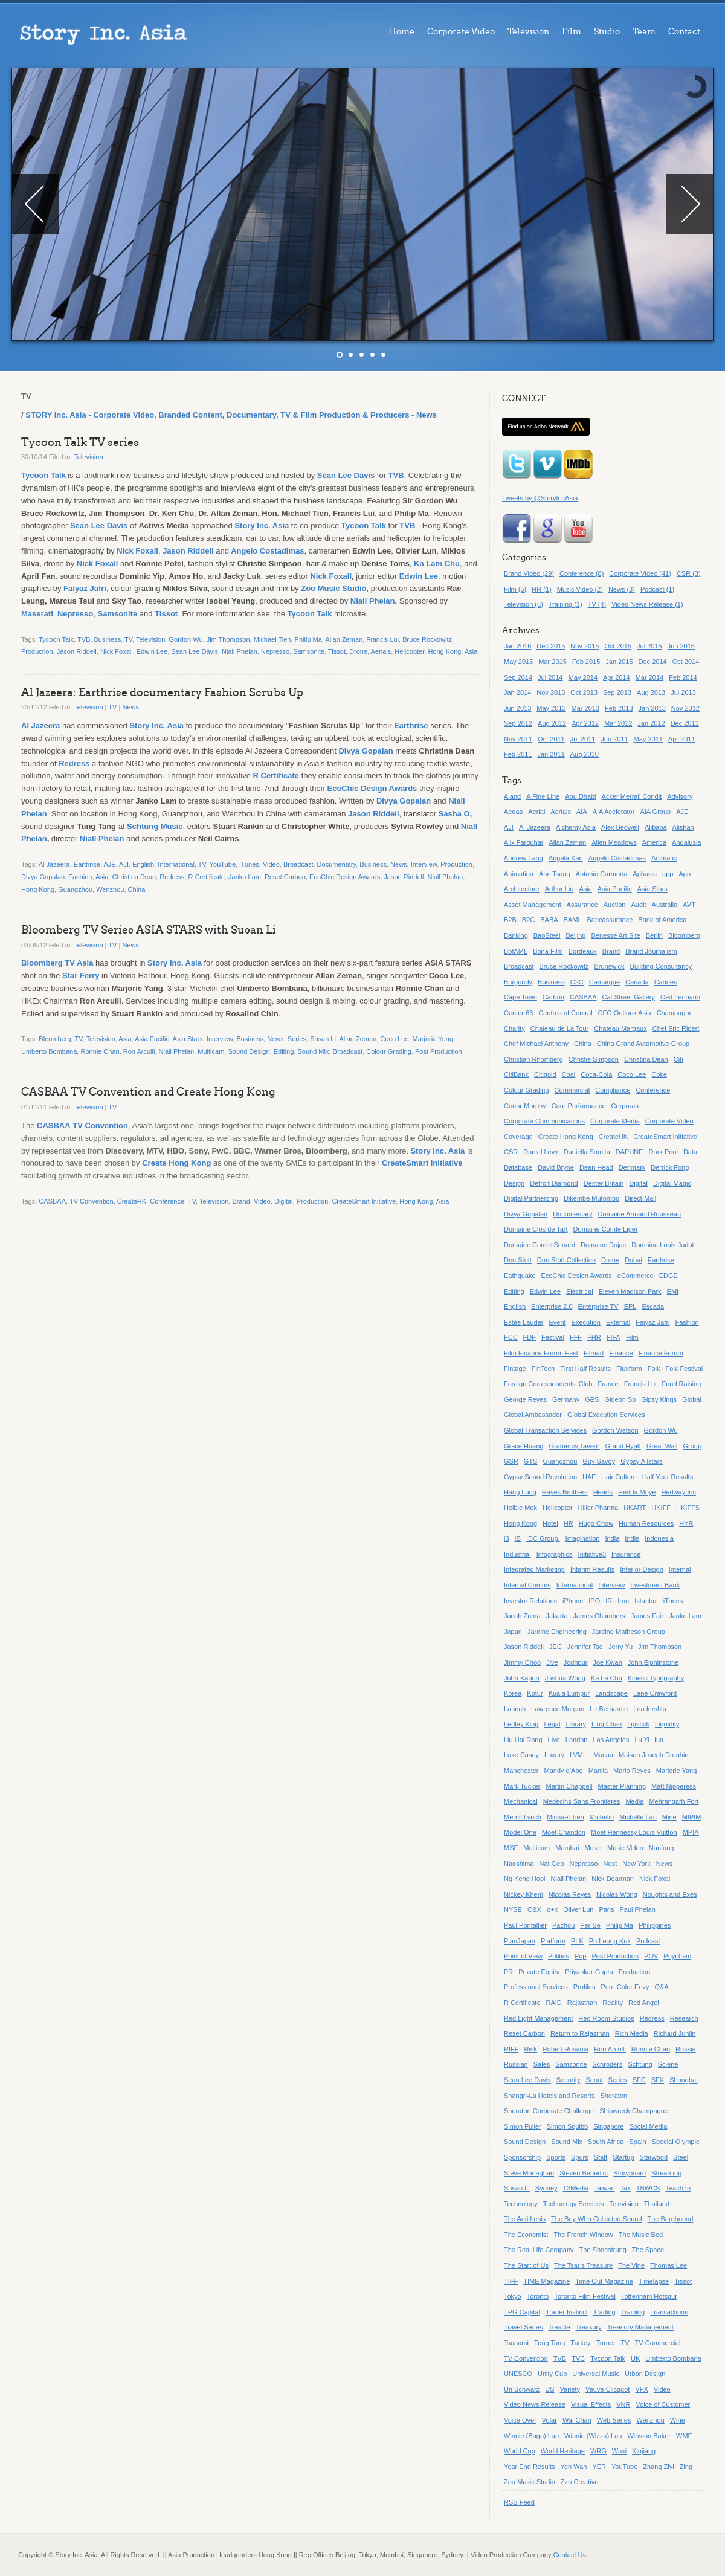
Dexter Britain (604, 1183)
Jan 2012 (651, 723)
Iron (623, 1600)
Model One (520, 1832)
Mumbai (567, 1847)
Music (593, 1847)
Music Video (625, 1847)
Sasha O (454, 813)
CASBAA (54, 1125)
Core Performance (579, 1105)
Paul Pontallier (525, 1925)
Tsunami (516, 2342)
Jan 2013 (652, 708)
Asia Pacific (152, 1038)
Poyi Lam (677, 1956)
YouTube (223, 864)
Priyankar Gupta (589, 1971)
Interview (424, 864)
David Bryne (556, 1167)
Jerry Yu (620, 1646)
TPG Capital (522, 2312)
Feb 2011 (518, 754)
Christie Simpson (594, 1059)
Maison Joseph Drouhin (654, 1754)
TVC (578, 2358)
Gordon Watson (615, 1430)
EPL (630, 1306)
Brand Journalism (651, 951)
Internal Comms (527, 1585)
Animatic (664, 858)
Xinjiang (644, 2451)
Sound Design (248, 1051)
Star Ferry (80, 975)
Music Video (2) (580, 589)
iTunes (249, 864)
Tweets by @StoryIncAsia (540, 498)
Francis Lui (382, 639)
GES (592, 1399)
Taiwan (604, 2188)
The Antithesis (525, 2219)
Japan (513, 1631)
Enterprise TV (598, 1306)
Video (271, 864)
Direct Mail (640, 1198)
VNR (623, 2404)
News (130, 707)
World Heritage (563, 2451)
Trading (604, 2312)
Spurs (579, 2157)
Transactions (669, 2312)
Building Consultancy (661, 966)
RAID (554, 2002)
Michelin (602, 1817)
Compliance (612, 1090)
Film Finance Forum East (541, 1353)
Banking (516, 935)
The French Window (583, 2234)
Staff (600, 2157)
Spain (637, 2141)
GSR (511, 1461)
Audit (638, 904)
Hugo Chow (596, 1523)
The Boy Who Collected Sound (596, 2219)
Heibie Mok (520, 1507)
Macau (603, 1754)
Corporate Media (615, 1121)
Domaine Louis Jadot (662, 1244)
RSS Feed (519, 2502)
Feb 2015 (586, 661)
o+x (552, 1909)
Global (691, 1399)
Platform (553, 1941)
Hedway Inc (678, 1492)
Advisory (679, 796)
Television (528, 32)
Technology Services (573, 2203)
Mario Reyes (632, 1770)
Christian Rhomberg (533, 1059)
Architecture (522, 889)
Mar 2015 (552, 661)
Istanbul (646, 1600)
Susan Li (323, 1038)
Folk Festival (684, 1368)
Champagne (675, 1012)
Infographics (554, 1554)
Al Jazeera (40, 725)
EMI (673, 1291)
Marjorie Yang (433, 1038)
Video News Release (535, 2404)
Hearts (603, 1492)
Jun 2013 (517, 708)
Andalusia (686, 842)
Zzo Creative (579, 2481)
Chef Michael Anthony (536, 1043)
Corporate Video (461, 32)
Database (518, 1167)
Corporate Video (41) (640, 573)
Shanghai (683, 2080)
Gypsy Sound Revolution (540, 1476)
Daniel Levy (540, 1151)
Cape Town (520, 997)
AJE (109, 864)
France (608, 1383)
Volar (549, 2420)
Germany (565, 1399)
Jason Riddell (188, 550)
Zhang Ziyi (658, 2466)
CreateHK (131, 1201)
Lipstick (638, 1724)
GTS (531, 1461)
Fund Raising (681, 1383)
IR (608, 1600)
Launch (515, 1708)
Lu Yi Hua (648, 1739)
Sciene (668, 2064)
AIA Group (655, 811)
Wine (677, 2420)
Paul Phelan (637, 1909)
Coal (569, 1074)
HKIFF (661, 1507)
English (143, 864)
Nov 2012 (685, 708)
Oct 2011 (551, 739)
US (549, 2389)
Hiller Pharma (598, 1507)
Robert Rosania (565, 2049)
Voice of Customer (663, 2404)
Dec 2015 (550, 646)
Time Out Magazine (604, 2281)
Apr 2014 (616, 677)
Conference (167, 1201)
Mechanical (521, 1801)
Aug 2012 (552, 723)
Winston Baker (649, 2435)
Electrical (579, 1291)
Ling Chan (606, 1724)
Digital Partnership (531, 1198)
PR (508, 1971)
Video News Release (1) (647, 604)
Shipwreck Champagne (633, 2110)
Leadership (649, 1708)
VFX (641, 2389)
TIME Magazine (546, 2281)
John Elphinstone (653, 1662)
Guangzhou (75, 889)
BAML (573, 919)
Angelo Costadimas (267, 550)
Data (690, 1151)
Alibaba (656, 827)
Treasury (589, 2327)
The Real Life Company (539, 2249)
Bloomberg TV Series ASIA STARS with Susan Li (148, 930)
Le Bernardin (609, 1708)
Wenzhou (110, 889)
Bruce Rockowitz (427, 639)
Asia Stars (188, 1038)
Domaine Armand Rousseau (640, 1214)
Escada (653, 1306)
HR (568, 1523)
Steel (680, 2157)
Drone (358, 651)
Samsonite (117, 613)
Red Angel (643, 2002)
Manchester (521, 1770)
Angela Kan (566, 858)
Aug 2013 (651, 692)
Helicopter (409, 651)
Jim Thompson (228, 639)
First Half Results (585, 1368)
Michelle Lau (638, 1817)
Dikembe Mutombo (591, 1198)
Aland (512, 796)
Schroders (607, 2064)
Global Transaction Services (545, 1430)
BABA (549, 919)
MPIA (691, 1832)
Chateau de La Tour (559, 1028)
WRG (598, 2451)
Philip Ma (308, 639)
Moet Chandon (563, 1832)
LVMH (579, 1754)
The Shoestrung (603, 2249)
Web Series (614, 2420)
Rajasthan (582, 2002)
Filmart (594, 1353)
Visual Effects (591, 2404)
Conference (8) (581, 573)
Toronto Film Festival (584, 2296)
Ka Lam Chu (437, 563)
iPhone (572, 1600)
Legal (552, 1724)
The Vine (631, 2265)
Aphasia (645, 873)
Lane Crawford (655, 1693)
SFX (657, 2080)
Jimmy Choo (522, 1662)
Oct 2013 (584, 692)
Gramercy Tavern (574, 1446)
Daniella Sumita (587, 1151)
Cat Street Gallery (628, 997)
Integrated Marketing (534, 1569)
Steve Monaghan (529, 2173)
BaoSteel (547, 935)
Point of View (523, 1956)
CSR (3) (689, 573)
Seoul (593, 2080)
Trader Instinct (567, 2312)
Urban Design (645, 2373)
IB (518, 1538)
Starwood (654, 2157)
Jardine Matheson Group (628, 1631)
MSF (511, 1847)
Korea (512, 1693)
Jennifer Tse (585, 1646)
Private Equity (538, 1971)
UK (635, 2358)
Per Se (590, 1925)
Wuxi (619, 2451)
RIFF (511, 2049)
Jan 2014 (517, 692)
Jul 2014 (550, 677)
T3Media (576, 2188)
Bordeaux (583, 951)
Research (684, 2018)
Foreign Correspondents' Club (548, 1383)
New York (636, 1863)
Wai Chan (576, 2420)
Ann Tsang (554, 873)
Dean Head (596, 1167)
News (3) (621, 589)
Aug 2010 (584, 754)
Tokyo (512, 2296)
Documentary (336, 864)
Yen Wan (574, 2466)
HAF (589, 1476)
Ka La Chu (606, 1678)
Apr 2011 (681, 739)
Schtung (640, 2064)
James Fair (647, 1615)
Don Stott (518, 1260)
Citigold (545, 1074)
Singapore (608, 2126)
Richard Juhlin (675, 2033)
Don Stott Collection (566, 1260)
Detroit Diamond (554, 1183)
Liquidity (667, 1724)
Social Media (648, 2126)
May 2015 (518, 661)
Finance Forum (661, 1353)
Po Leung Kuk (610, 1941)
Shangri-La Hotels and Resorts (549, 2095)
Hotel (550, 1523)
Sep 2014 (518, 677)
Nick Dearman (612, 1878)
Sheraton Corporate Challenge (549, 2110)
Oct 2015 (617, 646)
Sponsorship (522, 2157)
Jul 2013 (683, 692)
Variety (570, 2389)
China (137, 889)
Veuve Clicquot (607, 2389)
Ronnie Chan (99, 1051)
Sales (541, 2064)
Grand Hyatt (623, 1446)
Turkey (580, 2342)
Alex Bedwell (620, 827)
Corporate (626, 1105)
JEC (555, 1646)
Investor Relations (530, 1600)
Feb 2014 (683, 677)
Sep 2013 (617, 692)
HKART (635, 1507)
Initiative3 (592, 1554)
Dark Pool (663, 1151)
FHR (594, 1337)
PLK (577, 1941)
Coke (659, 1074)
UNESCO (518, 2373)
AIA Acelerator (614, 811)
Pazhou (563, 1925)
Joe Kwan (607, 1662)
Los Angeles (611, 1739)
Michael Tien (272, 639)
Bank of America (662, 919)
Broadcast (298, 864)
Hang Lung (520, 1492)
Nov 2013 (550, 692)
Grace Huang (523, 1446)
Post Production (438, 1051)
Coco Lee (394, 1038)
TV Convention (100, 1125)
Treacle (559, 2327)
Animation (518, 873)
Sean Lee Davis (346, 475)
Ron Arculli (139, 1051)
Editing (284, 1051)
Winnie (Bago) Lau (531, 2435)
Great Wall (662, 1446)
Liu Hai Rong (523, 1739)
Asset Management (532, 904)
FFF (576, 1337)
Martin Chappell (569, 1786)
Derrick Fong (670, 1167)
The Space (648, 2249)
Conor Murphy (525, 1105)
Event (557, 1322)
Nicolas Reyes (570, 1894)
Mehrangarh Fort (673, 1801)
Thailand (656, 2203)
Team (644, 32)
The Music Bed (641, 2234)
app (667, 873)
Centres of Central (565, 1012)
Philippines (655, 1925)
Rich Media (631, 2033)
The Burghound (671, 2219)
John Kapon (522, 1678)
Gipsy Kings (659, 1399)
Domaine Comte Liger (605, 1229)
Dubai (633, 1260)
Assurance (582, 904)
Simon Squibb (567, 2126)
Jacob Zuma (522, 1615)
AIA (581, 811)
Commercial (572, 1090)
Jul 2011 (583, 739)
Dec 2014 (653, 661)
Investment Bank (655, 1585)
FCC (511, 1337)
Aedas (513, 811)
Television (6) (523, 604)
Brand (241, 1201)
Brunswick (609, 966)
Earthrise (411, 725)
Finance (621, 1353)
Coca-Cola (596, 1074)
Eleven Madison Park (630, 1291)
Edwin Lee (418, 576)
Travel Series (523, 2327)
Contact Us (569, 2554)
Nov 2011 (518, 739)
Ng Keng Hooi (525, 1878)
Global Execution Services (606, 1414)
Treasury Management (640, 2327)
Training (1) (565, 604)
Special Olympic (676, 2141)
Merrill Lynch (522, 1817)
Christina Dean (134, 876)
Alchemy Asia (576, 827)
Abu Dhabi (580, 796)
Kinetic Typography (656, 1678)
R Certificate (276, 775)
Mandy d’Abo (563, 1770)
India (612, 1538)
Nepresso (75, 613)
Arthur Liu (559, 889)
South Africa (606, 2141)
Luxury (554, 1754)
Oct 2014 (686, 661)
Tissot (166, 613)
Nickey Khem (523, 1894)
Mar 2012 (618, 723)
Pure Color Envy (625, 1986)
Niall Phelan (372, 600)
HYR (686, 1523)
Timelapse (654, 2281)
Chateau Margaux (620, 1028)
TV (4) (597, 604)
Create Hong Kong (176, 1162)
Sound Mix (313, 1051)
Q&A (662, 1986)
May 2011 (648, 739)
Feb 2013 (619, 708)
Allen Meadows (614, 842)
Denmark (632, 1167)
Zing (686, 2466)
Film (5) (515, 589)
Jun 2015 (681, 646)
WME (684, 2435)
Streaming (666, 2173)
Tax (625, 2188)
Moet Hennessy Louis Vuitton (634, 1832)
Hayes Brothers (565, 1492)
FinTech (543, 1368)
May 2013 (551, 708)
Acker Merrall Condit (632, 796)
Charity (514, 1028)
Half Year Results (667, 1476)
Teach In (678, 2188)
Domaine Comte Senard (539, 1244)
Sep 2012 (518, 723)
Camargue (604, 982)
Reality (612, 2002)
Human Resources (646, 1523)
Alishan (683, 827)
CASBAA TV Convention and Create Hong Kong (148, 1092)
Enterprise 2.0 (551, 1306)
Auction (615, 904)
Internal (680, 1569)
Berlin (654, 935)
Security (568, 2080)
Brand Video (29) (529, 573)
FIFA (613, 1337)
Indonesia (659, 1538)
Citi (678, 1059)
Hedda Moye (637, 1492)
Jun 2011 (614, 739)
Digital (283, 1201)
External (618, 1322)
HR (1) (541, 589)
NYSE (513, 1909)
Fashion (80, 876)
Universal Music (595, 2373)
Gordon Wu (185, 639)
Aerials (381, 651)
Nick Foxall (137, 550)
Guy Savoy (598, 1461)
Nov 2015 (584, 646)
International (176, 864)
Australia (665, 904)
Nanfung (661, 1847)
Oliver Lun (578, 1909)
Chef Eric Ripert (676, 1028)
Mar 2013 (585, 708)
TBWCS (648, 2188)
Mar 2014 (649, 677)
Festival (552, 1337)
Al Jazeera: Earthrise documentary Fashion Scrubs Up (162, 692)
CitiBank (516, 1074)
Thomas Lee (668, 2265)
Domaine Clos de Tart (536, 1229)
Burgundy (518, 982)
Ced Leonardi (680, 997)
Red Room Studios (606, 2018)
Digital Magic (672, 1183)
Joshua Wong (565, 1678)
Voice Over (520, 2420)
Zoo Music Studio (333, 588)
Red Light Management (538, 2018)
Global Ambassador (533, 1414)
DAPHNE (629, 1151)
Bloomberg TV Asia (57, 962)
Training (633, 2312)
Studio (607, 32)
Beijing (575, 935)
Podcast (648, 1941)
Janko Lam (244, 876)
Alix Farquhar (523, 842)
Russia (685, 2049)
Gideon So (620, 1399)
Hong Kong (444, 651)
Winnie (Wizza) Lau (593, 2435)
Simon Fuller (522, 2126)
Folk (654, 1368)
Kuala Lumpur (569, 1693)
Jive (552, 1662)
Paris (606, 1909)
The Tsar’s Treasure (583, 2265)
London (577, 1739)
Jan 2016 (517, 646)
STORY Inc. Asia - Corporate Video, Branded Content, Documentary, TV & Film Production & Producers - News (231, 414)
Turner (606, 2342)
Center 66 (518, 1012)
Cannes (665, 982)
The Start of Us (526, 2265)
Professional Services (536, 1986)
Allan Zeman (343, 639)
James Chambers (599, 1615)
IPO (594, 1600)
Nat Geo (552, 1863)
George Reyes (525, 1399)
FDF (529, 1337)
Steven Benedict (583, 2173)
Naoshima (519, 1863)
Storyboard (629, 2173)
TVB (396, 475)
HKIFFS (688, 1507)
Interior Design (641, 1569)
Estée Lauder (523, 1322)
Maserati (37, 613)
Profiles (584, 1986)
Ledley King (521, 1724)
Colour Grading (388, 1051)
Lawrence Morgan (557, 1708)
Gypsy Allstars (641, 1461)
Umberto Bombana (49, 1051)
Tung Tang (549, 2342)
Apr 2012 (585, 723)
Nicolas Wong (616, 1894)
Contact (684, 32)
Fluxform (629, 1368)
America (654, 842)
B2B (510, 919)
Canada (637, 982)
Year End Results (529, 2466)
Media (634, 1801)
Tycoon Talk (43, 475)
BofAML (515, 951)
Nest (610, 1863)
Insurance (625, 1554)
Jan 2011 (550, 754)
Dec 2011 (685, 723)
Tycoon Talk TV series (80, 442)
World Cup (519, 2451)
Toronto (538, 2296)
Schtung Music (154, 826)
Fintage (515, 1368)
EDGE (668, 1275)
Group (692, 1446)
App (684, 873)
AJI (124, 864)
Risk (530, 2049)
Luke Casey (521, 1754)
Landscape (611, 1693)
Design (514, 1183)
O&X (534, 1909)
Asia (471, 651)
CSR (511, 1151)
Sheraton (613, 2095)
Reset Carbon (285, 876)
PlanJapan (519, 1941)
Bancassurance (610, 919)
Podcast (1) (657, 589)
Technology (521, 2203)
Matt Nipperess (673, 1786)
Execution (586, 1322)
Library (576, 1724)
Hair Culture (619, 1476)
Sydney (546, 2188)
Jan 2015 (619, 661)
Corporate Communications (544, 1121)
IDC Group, (543, 1538)
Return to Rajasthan (580, 2033)
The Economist (526, 2234)
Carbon (553, 997)
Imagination (583, 1538)
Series (297, 1038)
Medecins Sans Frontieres (581, 1801)
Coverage (518, 1136)
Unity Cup (552, 2373)
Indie (632, 1538)
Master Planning (622, 1786)
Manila (598, 1770)
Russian (516, 2064)
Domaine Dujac (603, 1244)
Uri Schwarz (522, 2389)
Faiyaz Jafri (84, 588)
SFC (639, 2080)
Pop (581, 1956)
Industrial (517, 1554)
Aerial (536, 811)
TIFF (511, 2281)
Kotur (535, 1693)
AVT (689, 904)
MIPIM (691, 1817)
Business (107, 639)
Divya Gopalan (365, 750)
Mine (669, 1817)
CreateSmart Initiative (422, 1162)
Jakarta (557, 1615)
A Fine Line (542, 796)
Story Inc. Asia (261, 525)
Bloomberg (55, 1038)
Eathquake (520, 1275)
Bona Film (548, 951)
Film (571, 32)
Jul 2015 (649, 646)
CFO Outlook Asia (624, 1012)
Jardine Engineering (557, 1631)
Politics (558, 1956)
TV (128, 639)
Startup (623, 2157)
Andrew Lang (523, 858)
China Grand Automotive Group (643, 1043)
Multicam (211, 1051)
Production (37, 651)
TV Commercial (658, 2342)
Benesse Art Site (615, 935)
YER (599, 2466)
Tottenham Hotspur (649, 2296)
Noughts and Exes (670, 1894)
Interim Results (592, 1569)
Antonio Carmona (602, 873)
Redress (74, 763)
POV (651, 1956)
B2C (528, 919)
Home (401, 32)
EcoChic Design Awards (372, 788)
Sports (556, 2157)
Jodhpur (576, 1662)
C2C (577, 982)
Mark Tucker (522, 1786)
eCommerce (635, 1275)
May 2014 (583, 677)
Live (554, 1739)
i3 (506, 1538)
